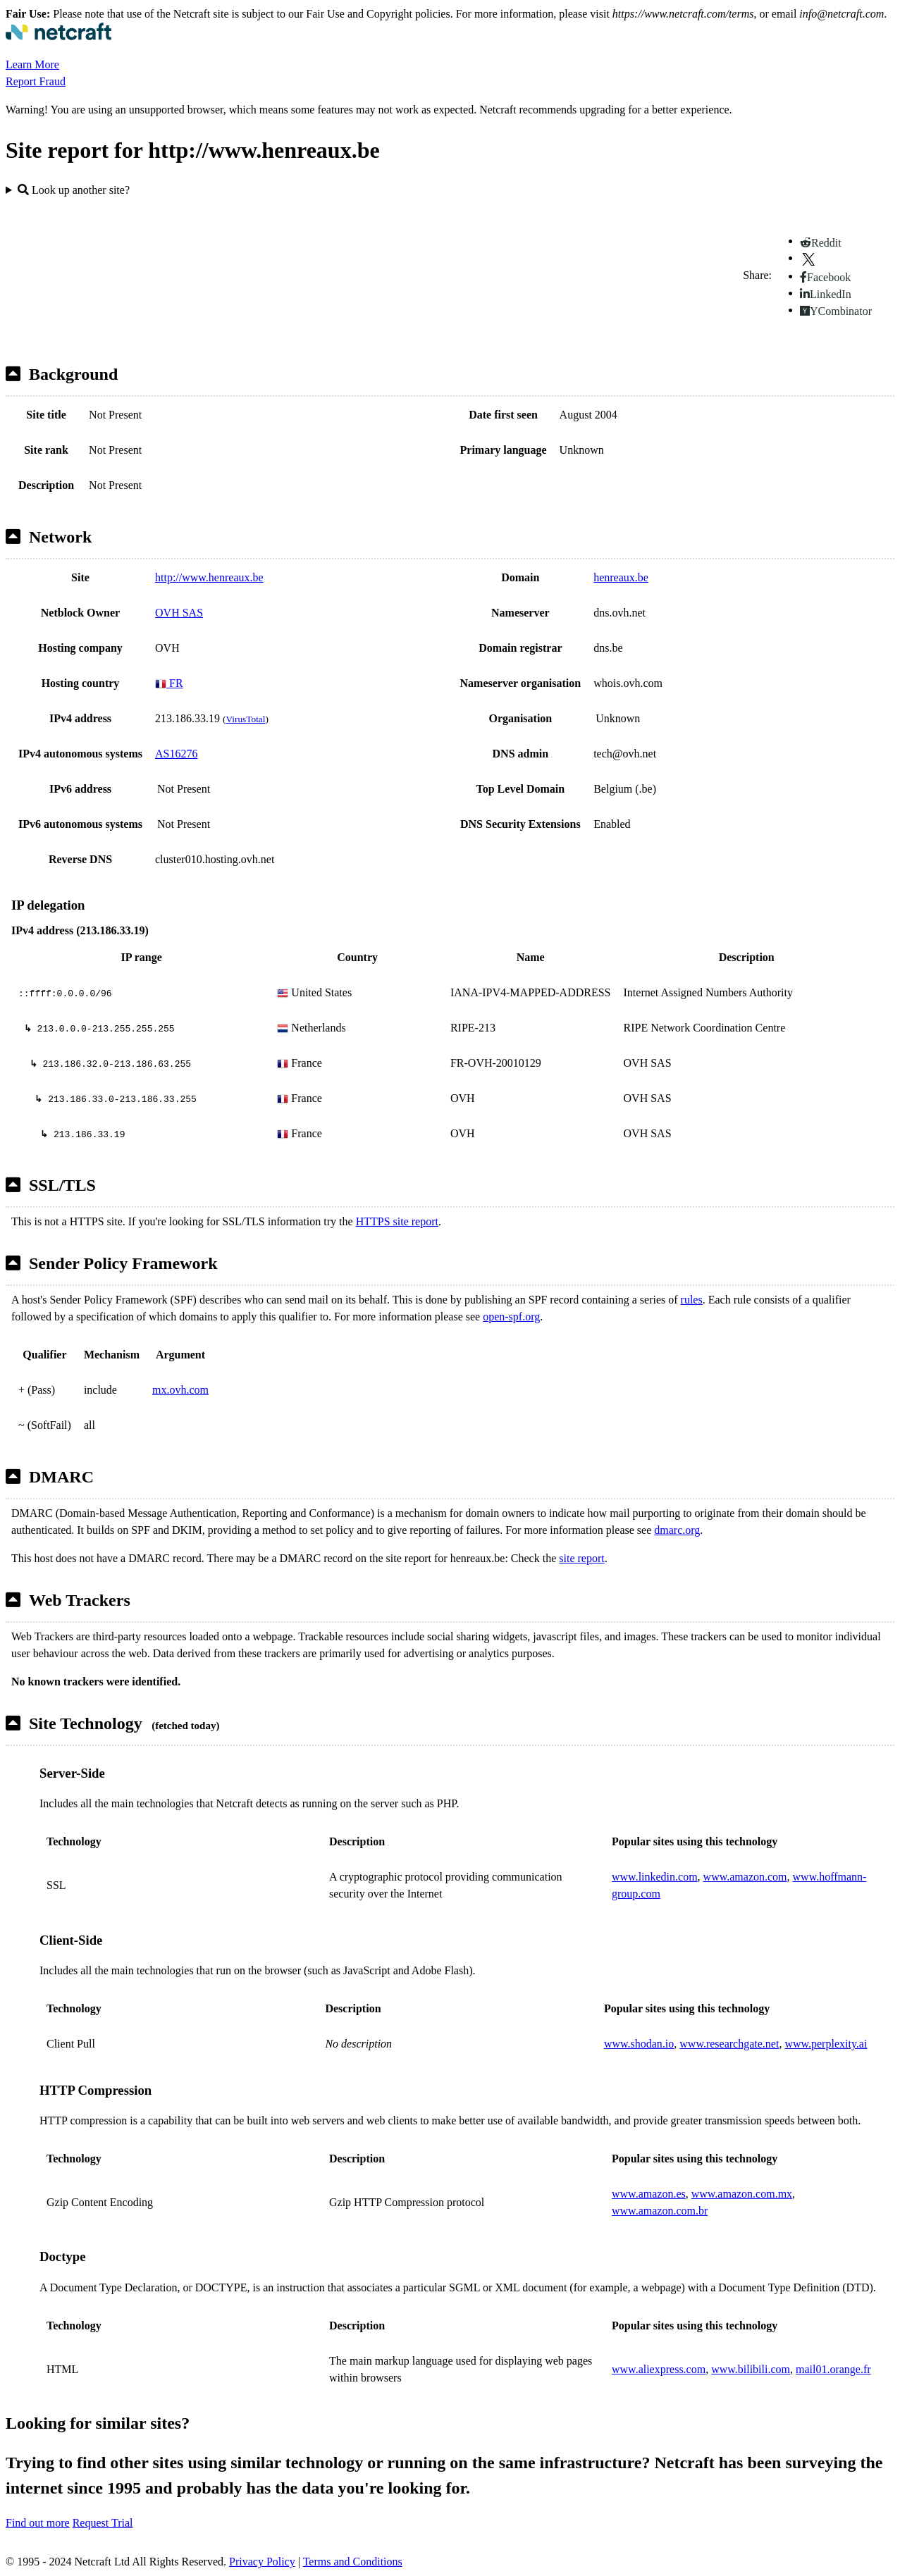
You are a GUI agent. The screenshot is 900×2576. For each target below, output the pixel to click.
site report (581, 1558)
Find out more (38, 2523)
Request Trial (103, 2523)
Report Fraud (36, 81)
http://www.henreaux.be (209, 577)
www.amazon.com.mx (741, 2194)
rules (692, 1300)
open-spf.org (511, 1317)
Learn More (32, 64)
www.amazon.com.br (660, 2211)
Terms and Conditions (352, 2562)
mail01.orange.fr (833, 2369)
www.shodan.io (639, 2044)
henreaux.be (620, 577)
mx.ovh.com (180, 1390)
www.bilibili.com (750, 2369)
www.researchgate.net (729, 2044)
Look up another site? (74, 190)
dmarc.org (677, 1530)
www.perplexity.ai (825, 2044)
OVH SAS (179, 613)
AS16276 (176, 754)
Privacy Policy (262, 2562)
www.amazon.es (649, 2194)
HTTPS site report (397, 1221)
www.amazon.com (745, 1877)
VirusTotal (245, 719)
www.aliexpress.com (658, 2369)
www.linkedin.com (655, 1877)
